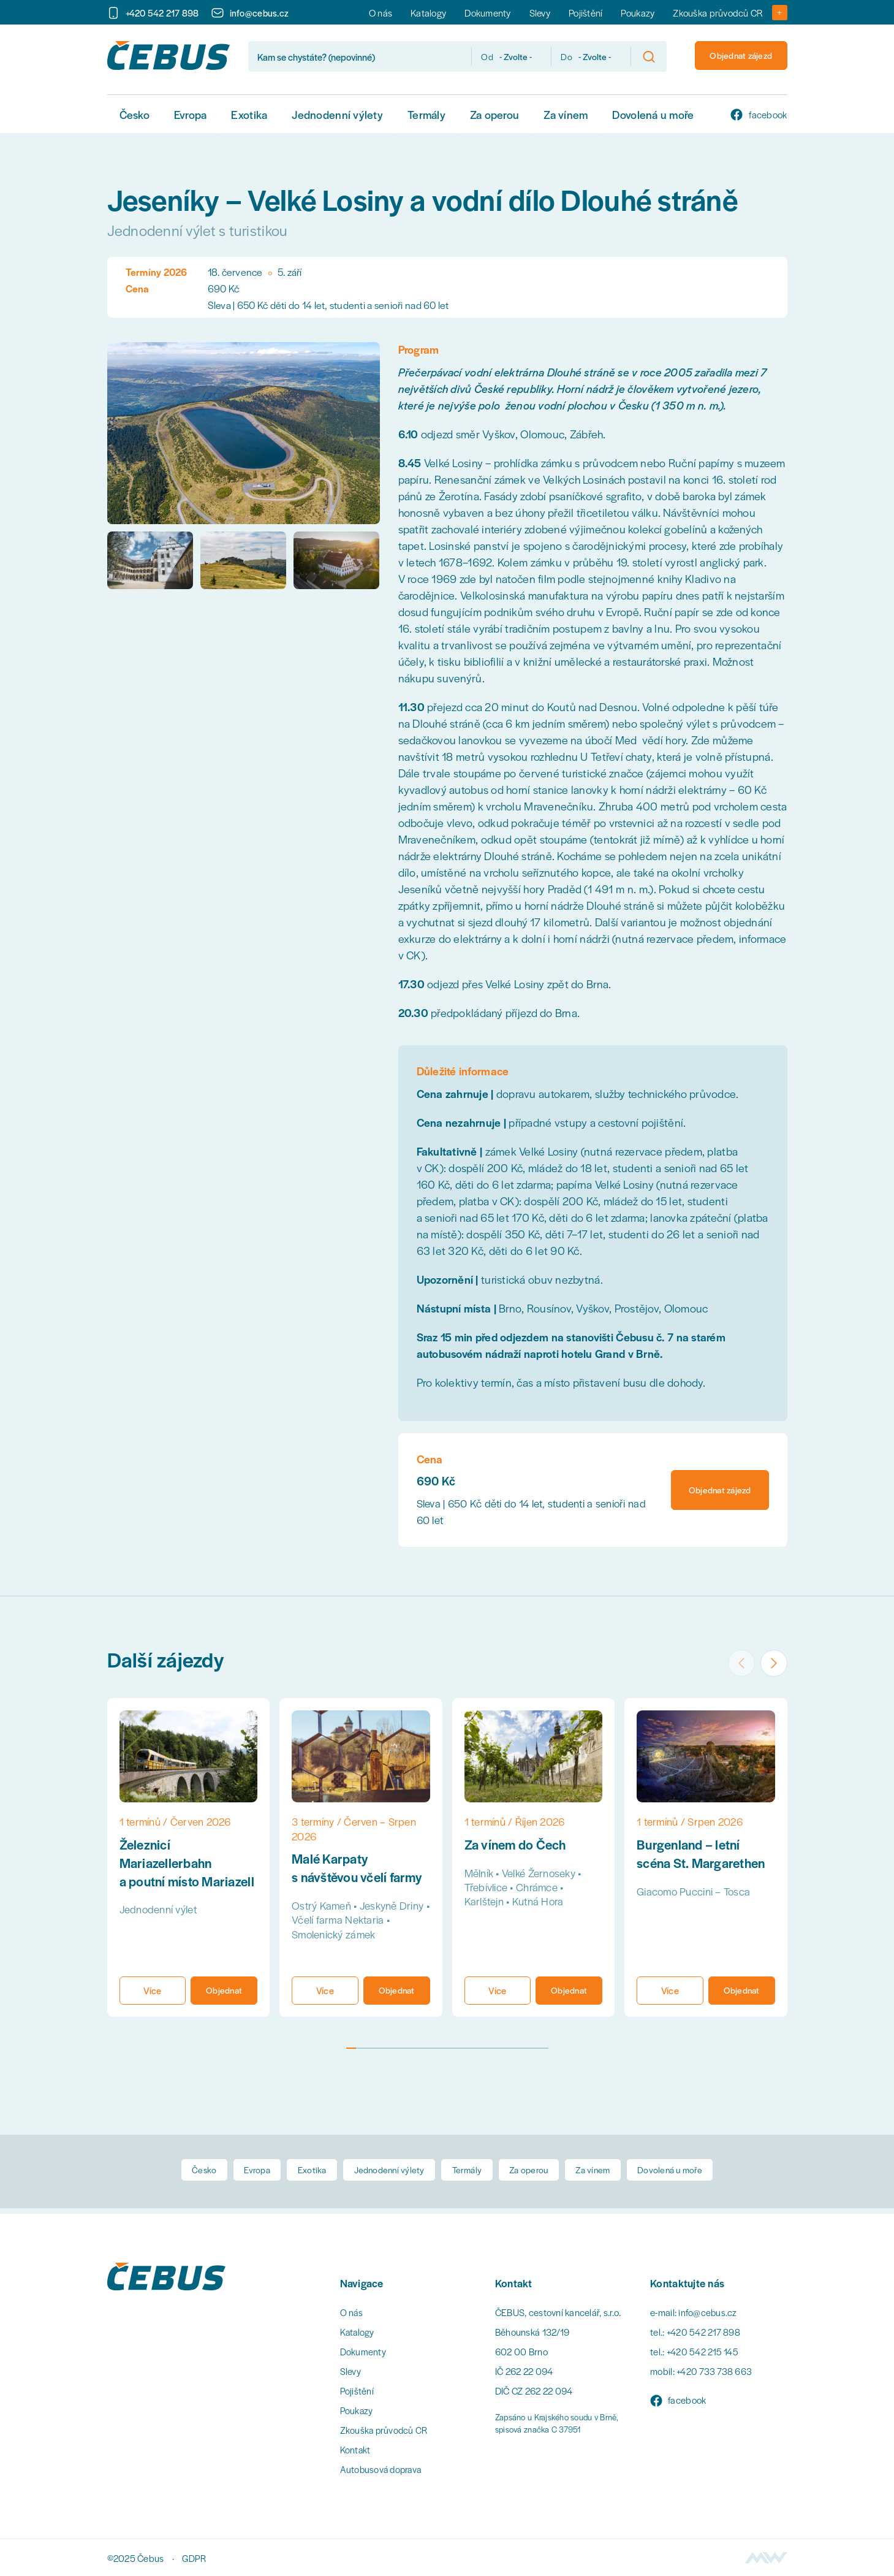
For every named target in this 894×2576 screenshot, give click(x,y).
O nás (380, 12)
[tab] (351, 2050)
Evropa (190, 114)
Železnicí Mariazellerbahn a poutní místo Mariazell (168, 1871)
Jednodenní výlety (337, 114)
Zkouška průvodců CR (717, 12)
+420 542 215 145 (703, 2351)
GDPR (194, 2557)
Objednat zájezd (734, 56)
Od (471, 56)
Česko (134, 114)
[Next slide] (772, 1658)
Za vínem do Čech (517, 1844)
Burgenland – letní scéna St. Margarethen (704, 1853)
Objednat (224, 1991)
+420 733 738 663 (714, 2371)
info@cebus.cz (708, 2312)
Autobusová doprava (382, 2469)
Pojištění (585, 12)
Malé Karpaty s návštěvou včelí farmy (359, 1867)
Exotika (249, 114)
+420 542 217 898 (704, 2331)
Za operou (494, 114)
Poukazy (637, 12)
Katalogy (428, 12)
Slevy (539, 12)
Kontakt (355, 2449)
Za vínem (566, 114)
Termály (426, 114)
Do (550, 56)
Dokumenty (487, 12)
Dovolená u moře (653, 114)
